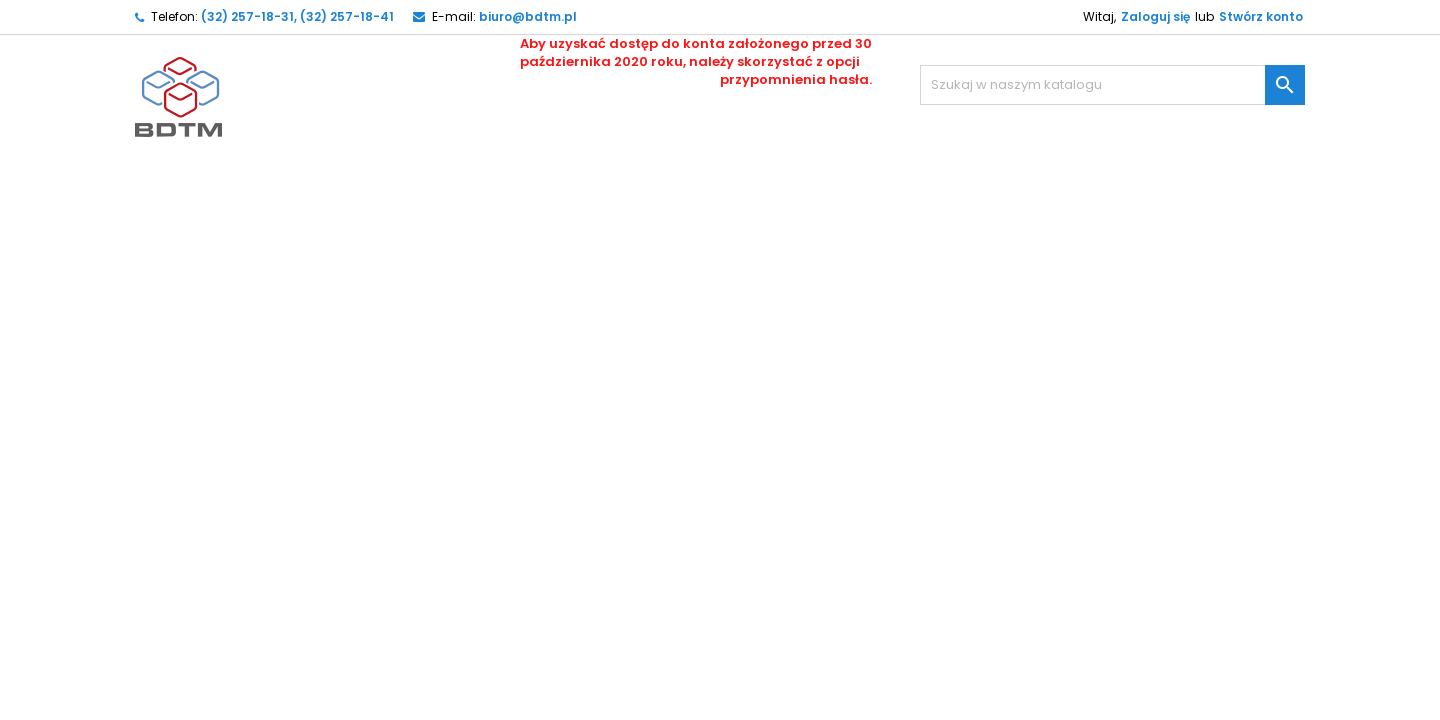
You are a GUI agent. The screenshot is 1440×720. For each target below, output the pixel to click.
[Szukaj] (1112, 85)
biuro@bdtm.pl (528, 16)
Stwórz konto (1261, 16)
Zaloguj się (1155, 16)
